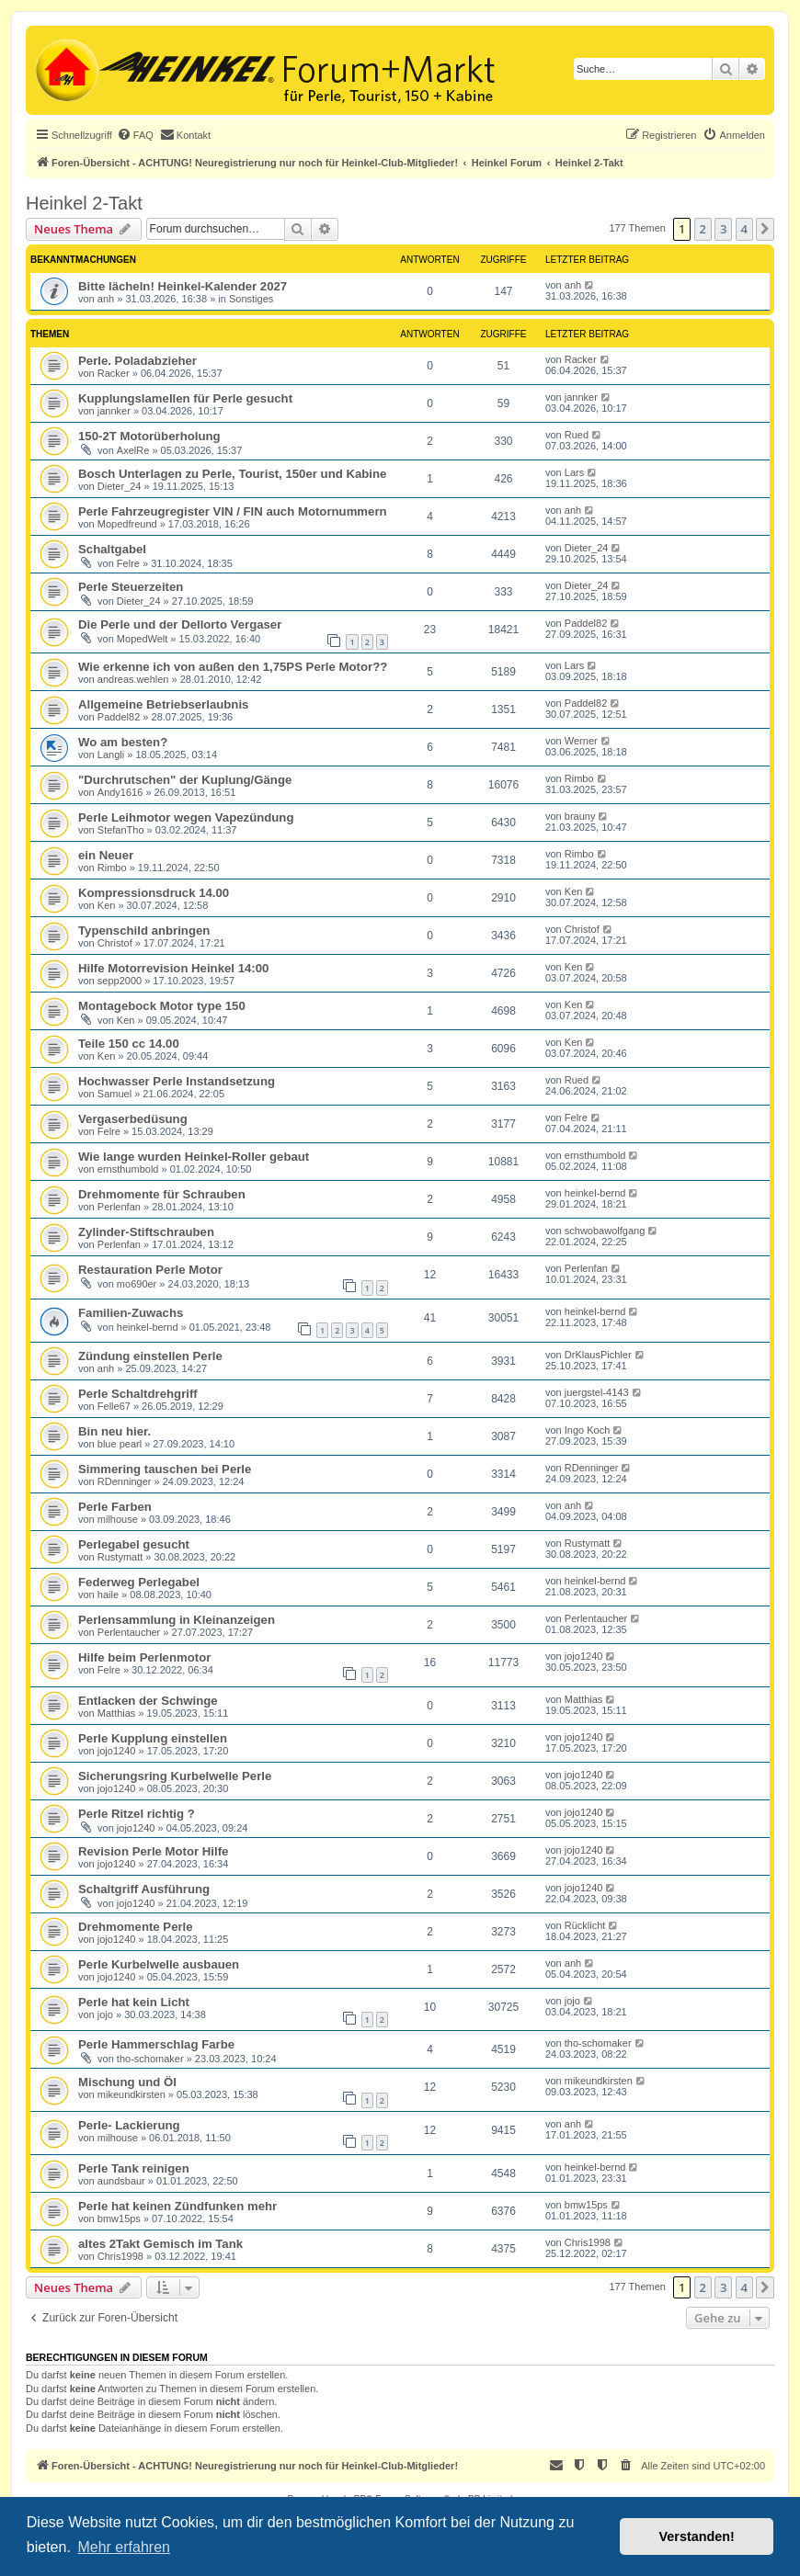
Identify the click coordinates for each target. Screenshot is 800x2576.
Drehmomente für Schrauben (162, 1194)
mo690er (136, 1283)
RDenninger (124, 1481)
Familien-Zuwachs (130, 1313)
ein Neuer (105, 855)
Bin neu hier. (114, 1431)
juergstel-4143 (597, 1392)
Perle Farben (115, 1507)
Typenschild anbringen (144, 930)
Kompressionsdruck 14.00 (153, 893)
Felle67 (114, 1406)
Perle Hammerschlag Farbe (156, 2044)
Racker (113, 373)
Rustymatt (120, 1556)
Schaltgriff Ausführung (144, 1889)
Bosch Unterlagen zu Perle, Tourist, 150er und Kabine (232, 474)
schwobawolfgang (605, 1230)
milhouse (117, 1519)
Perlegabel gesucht (133, 1544)
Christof (114, 942)
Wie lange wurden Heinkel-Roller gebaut (193, 1156)
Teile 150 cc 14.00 (128, 1043)
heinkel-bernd (595, 1192)
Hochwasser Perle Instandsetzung (176, 1081)
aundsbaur (121, 2180)
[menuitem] (135, 135)
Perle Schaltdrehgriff (138, 1394)
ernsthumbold (128, 1169)
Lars (574, 472)
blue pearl (119, 1443)
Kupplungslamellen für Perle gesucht (185, 398)
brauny (580, 816)
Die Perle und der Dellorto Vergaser (179, 624)
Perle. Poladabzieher (137, 361)
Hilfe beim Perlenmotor (144, 1657)
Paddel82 (586, 623)
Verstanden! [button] (697, 2536)
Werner (581, 740)
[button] (765, 229)
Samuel (114, 1093)
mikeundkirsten (131, 2094)
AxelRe (133, 450)
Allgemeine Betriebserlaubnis (163, 704)
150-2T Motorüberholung (149, 436)
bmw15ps (119, 2218)
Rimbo (579, 778)
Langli (110, 754)
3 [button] (723, 229)
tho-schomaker (150, 2058)
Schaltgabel (112, 549)
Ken (106, 905)
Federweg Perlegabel (139, 1582)
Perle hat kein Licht (133, 2002)
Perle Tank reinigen (133, 2168)
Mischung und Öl (127, 2082)
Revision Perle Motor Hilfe (153, 1851)
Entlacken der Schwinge (148, 1701)
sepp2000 (119, 980)
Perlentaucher (129, 1632)
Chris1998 (120, 2256)
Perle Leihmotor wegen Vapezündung (185, 817)
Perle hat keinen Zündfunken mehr (177, 2206)
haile (108, 1594)
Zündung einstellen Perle (150, 1356)
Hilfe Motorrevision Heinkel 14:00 (173, 968)
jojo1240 (584, 1656)
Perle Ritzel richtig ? (136, 1814)
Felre (128, 563)
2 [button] (703, 229)
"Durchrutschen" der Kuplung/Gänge (184, 780)
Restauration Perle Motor (150, 1270)
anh (105, 298)
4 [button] (744, 229)
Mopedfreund (127, 523)
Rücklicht (585, 1925)
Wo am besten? (122, 742)
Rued (577, 434)
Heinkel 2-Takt (84, 203)
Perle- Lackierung (129, 2125)
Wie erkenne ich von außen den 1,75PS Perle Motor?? (232, 667)
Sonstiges (251, 298)
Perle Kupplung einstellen (152, 1738)
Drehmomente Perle (135, 1927)
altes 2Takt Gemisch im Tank (160, 2244)
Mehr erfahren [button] (123, 2547)
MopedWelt (142, 638)
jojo (105, 2014)
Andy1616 (120, 792)
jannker (114, 410)
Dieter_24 (119, 486)
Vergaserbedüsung (133, 1119)
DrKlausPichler (598, 1354)
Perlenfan (119, 1206)
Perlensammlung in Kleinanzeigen (176, 1620)
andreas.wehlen (133, 679)
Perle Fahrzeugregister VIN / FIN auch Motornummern (232, 511)
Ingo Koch (588, 1430)
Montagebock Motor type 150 (162, 1006)
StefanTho (120, 829)
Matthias (116, 1713)
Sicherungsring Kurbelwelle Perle (174, 1776)
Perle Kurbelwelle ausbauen (158, 1964)
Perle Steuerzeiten (130, 587)
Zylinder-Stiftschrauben (146, 1232)
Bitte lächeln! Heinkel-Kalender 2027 (182, 286)
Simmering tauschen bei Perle (164, 1469)
